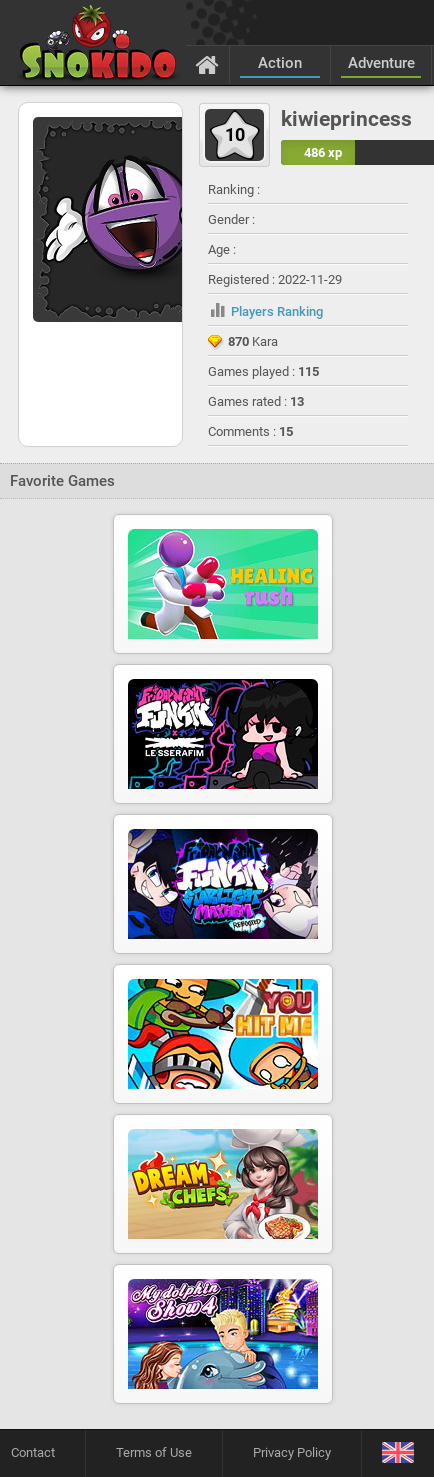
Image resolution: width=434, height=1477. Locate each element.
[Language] (397, 1453)
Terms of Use (154, 1452)
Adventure (381, 63)
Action (280, 63)
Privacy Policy (292, 1452)
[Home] (207, 64)
